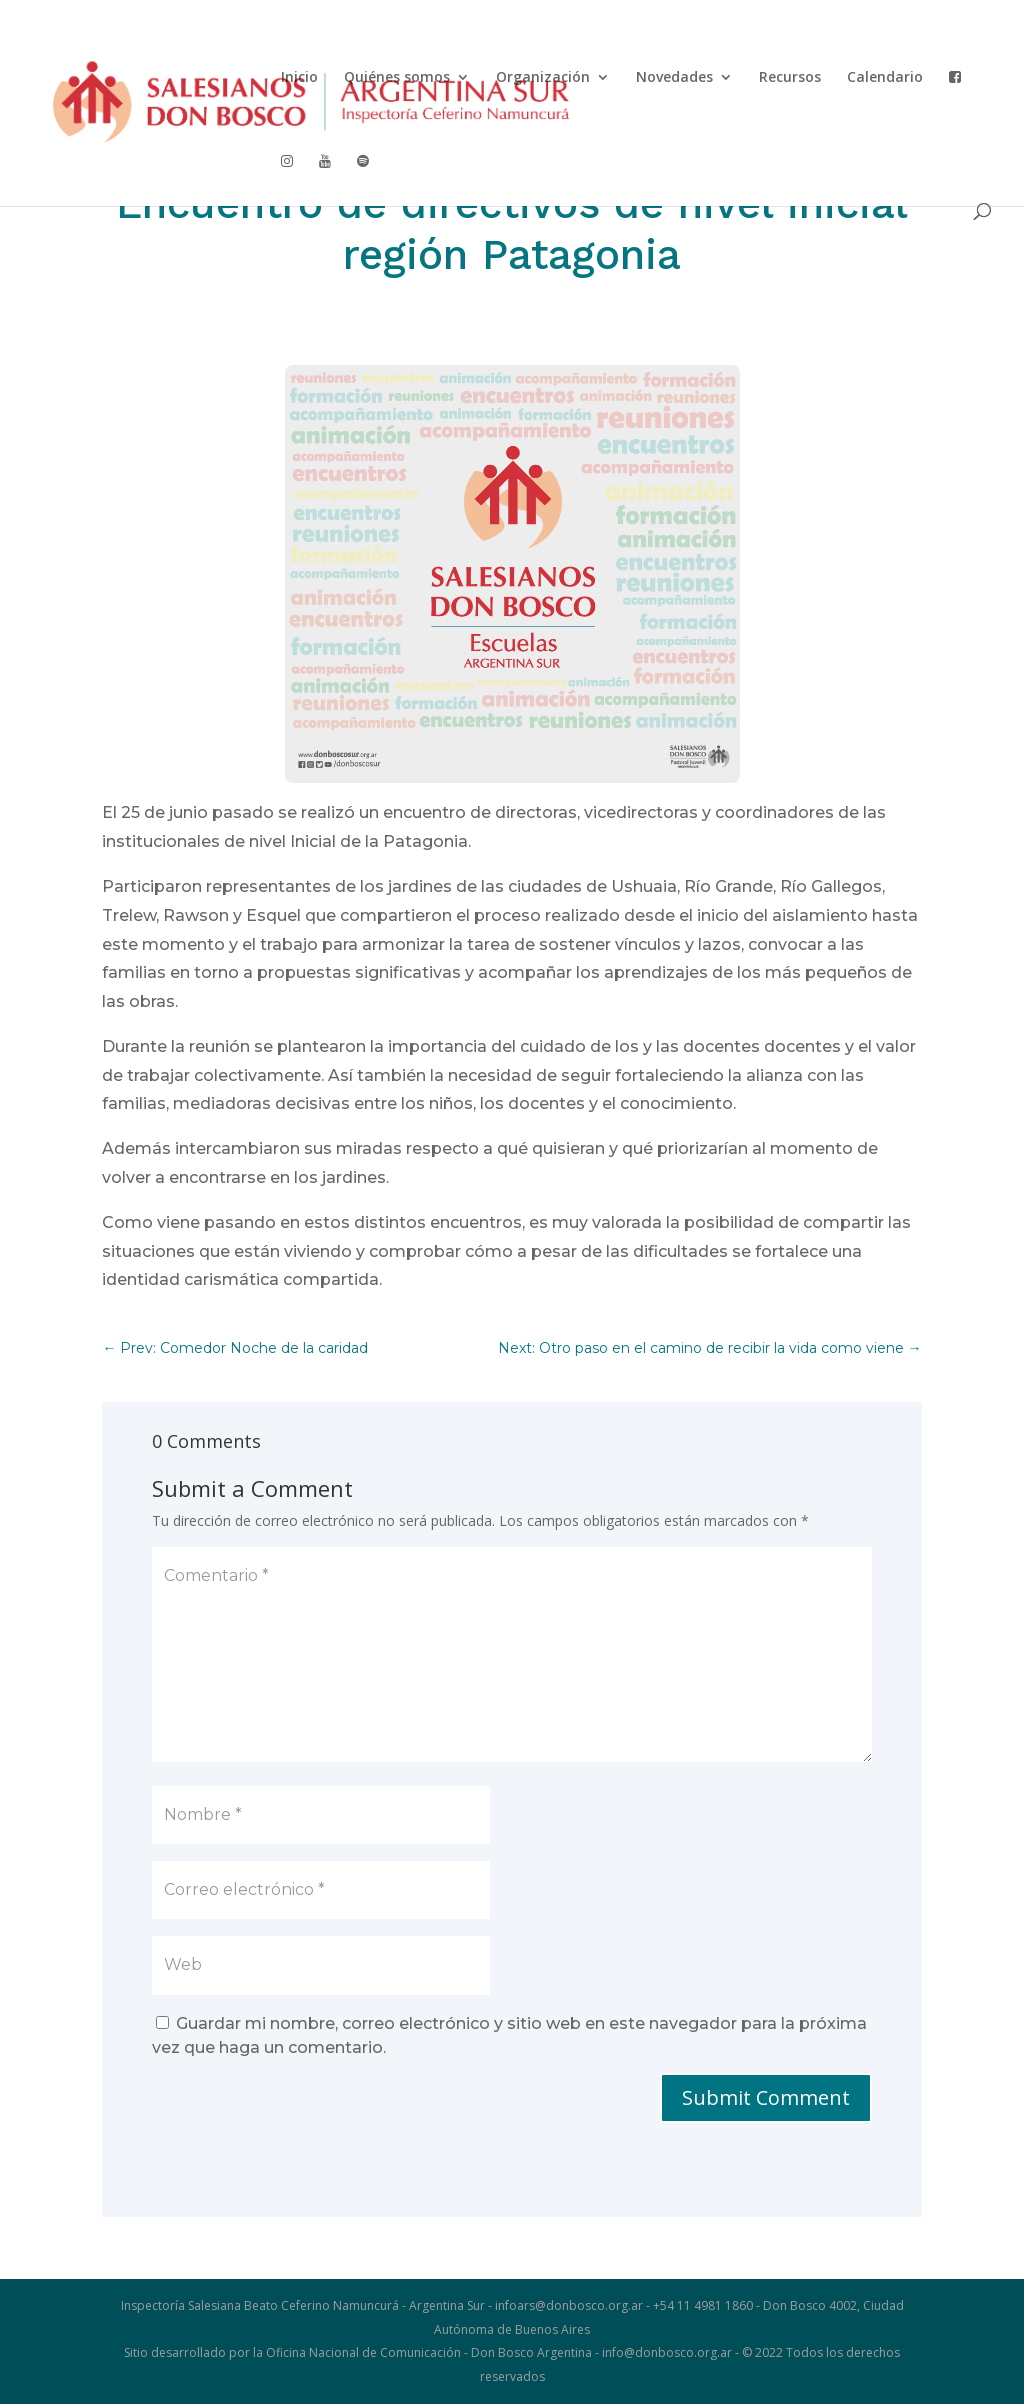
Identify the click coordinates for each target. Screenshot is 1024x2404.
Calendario (885, 78)
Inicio (299, 78)
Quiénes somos (397, 78)
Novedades (674, 78)
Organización (543, 78)
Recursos (790, 78)
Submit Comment (766, 2097)
